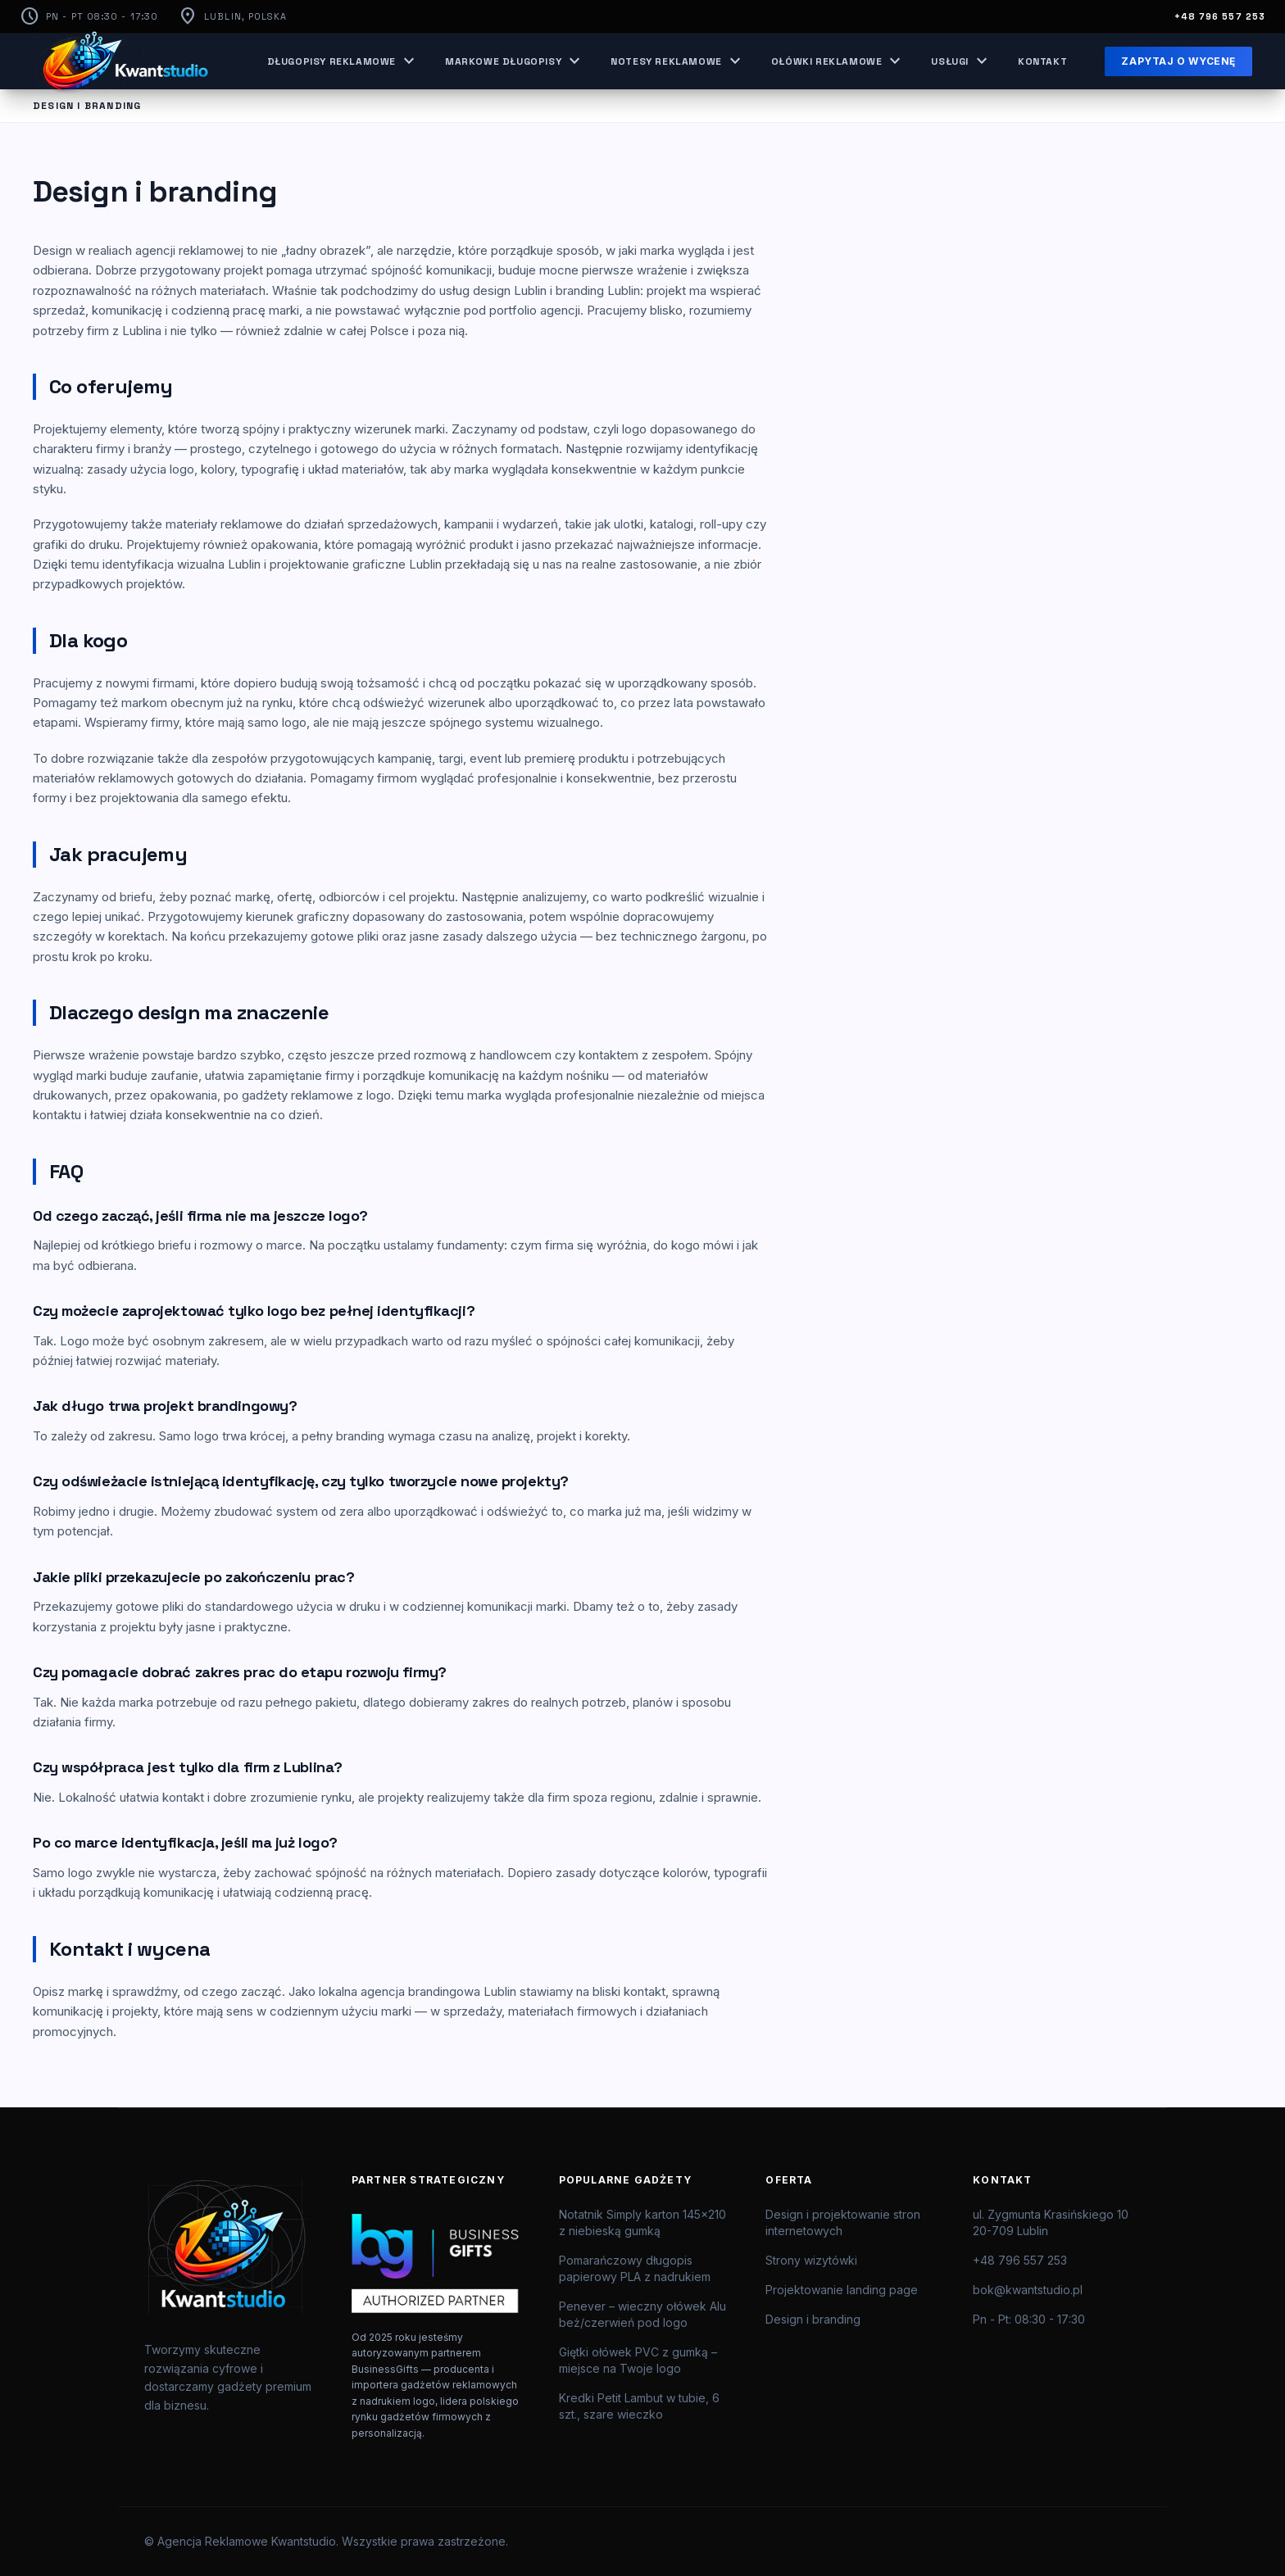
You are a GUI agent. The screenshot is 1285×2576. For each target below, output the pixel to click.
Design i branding (812, 2319)
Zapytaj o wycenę (1178, 61)
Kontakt (1042, 61)
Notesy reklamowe (678, 61)
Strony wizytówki (811, 2260)
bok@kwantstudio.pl (1028, 2290)
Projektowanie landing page (841, 2290)
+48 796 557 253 (1220, 16)
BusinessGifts (385, 2369)
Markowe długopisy (514, 61)
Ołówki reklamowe (838, 61)
